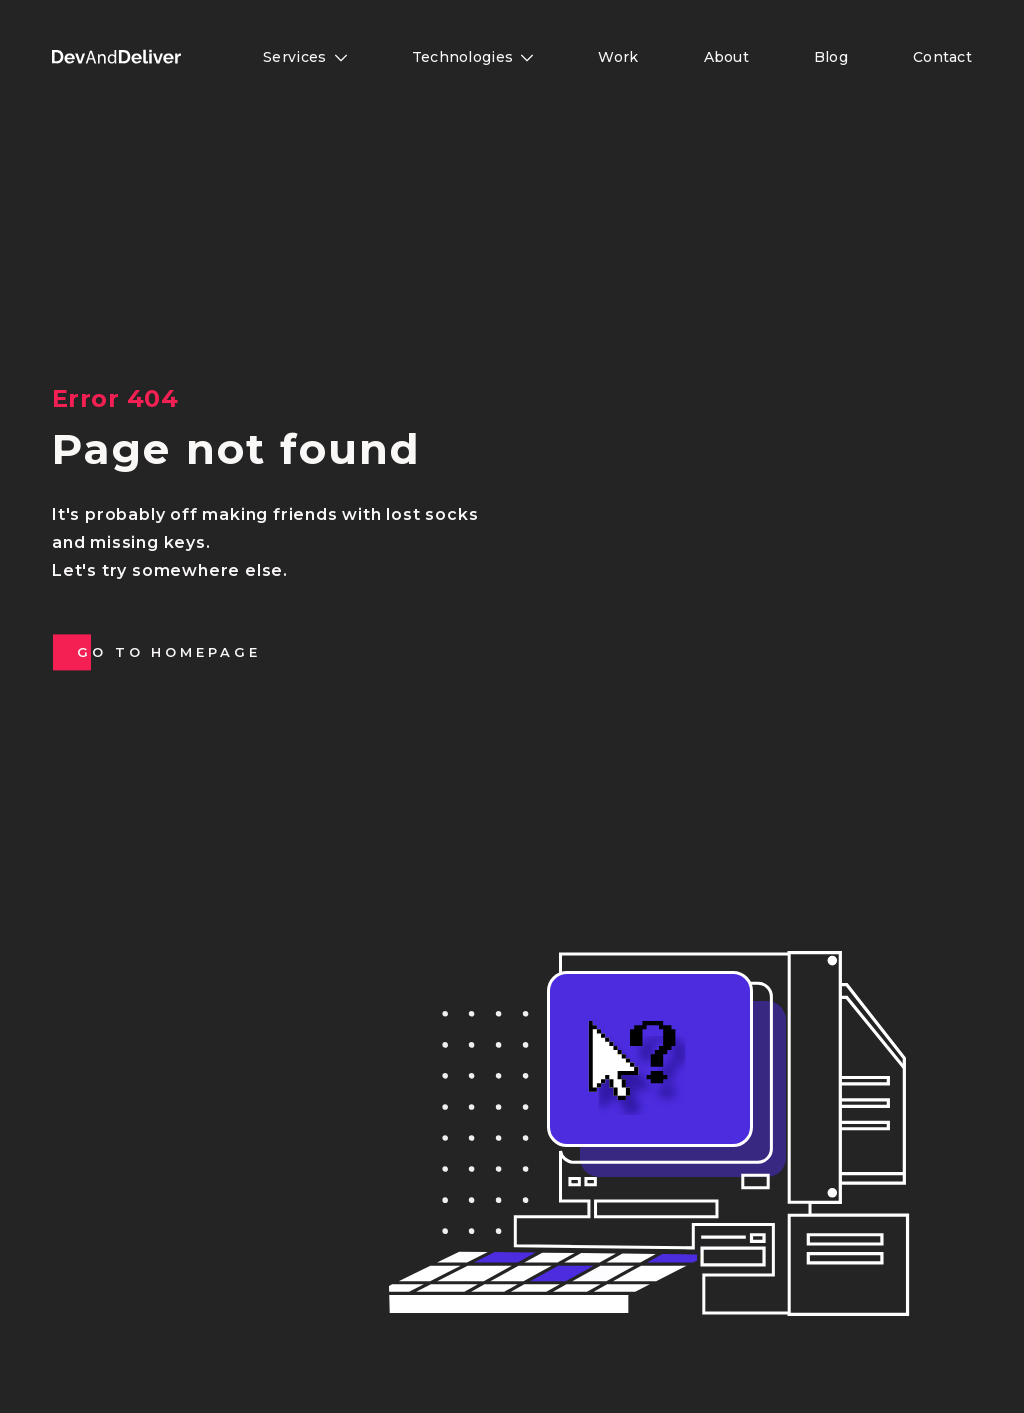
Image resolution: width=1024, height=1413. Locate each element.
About (726, 57)
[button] (116, 57)
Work (618, 57)
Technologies (473, 57)
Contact (942, 57)
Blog (831, 57)
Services (305, 57)
